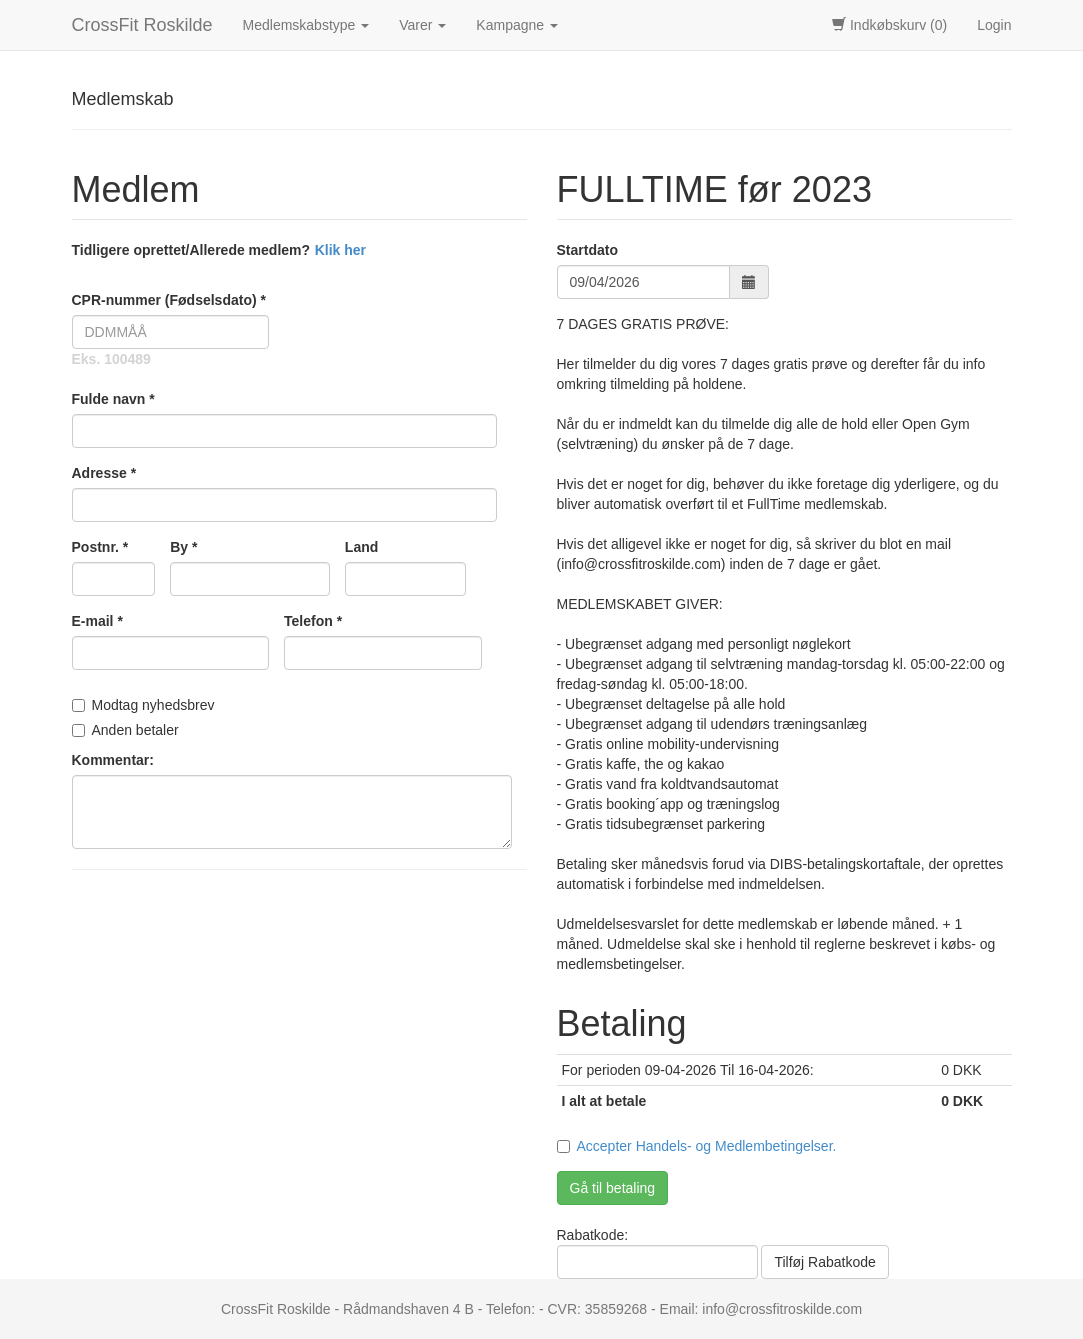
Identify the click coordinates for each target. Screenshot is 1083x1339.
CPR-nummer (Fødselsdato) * (169, 300)
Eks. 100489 (111, 359)
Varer (422, 25)
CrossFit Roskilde (142, 25)
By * (183, 547)
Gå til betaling (613, 1188)
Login (994, 25)
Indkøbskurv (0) (889, 25)
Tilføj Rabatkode (824, 1262)
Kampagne (517, 25)
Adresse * (104, 473)
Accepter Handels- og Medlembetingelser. (707, 1146)
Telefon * (313, 621)
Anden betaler (125, 730)
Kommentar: (113, 760)
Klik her (340, 250)
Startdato (587, 250)
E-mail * (97, 621)
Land (361, 547)
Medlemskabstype (306, 25)
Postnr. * (100, 547)
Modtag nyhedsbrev (143, 705)
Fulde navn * (113, 399)
